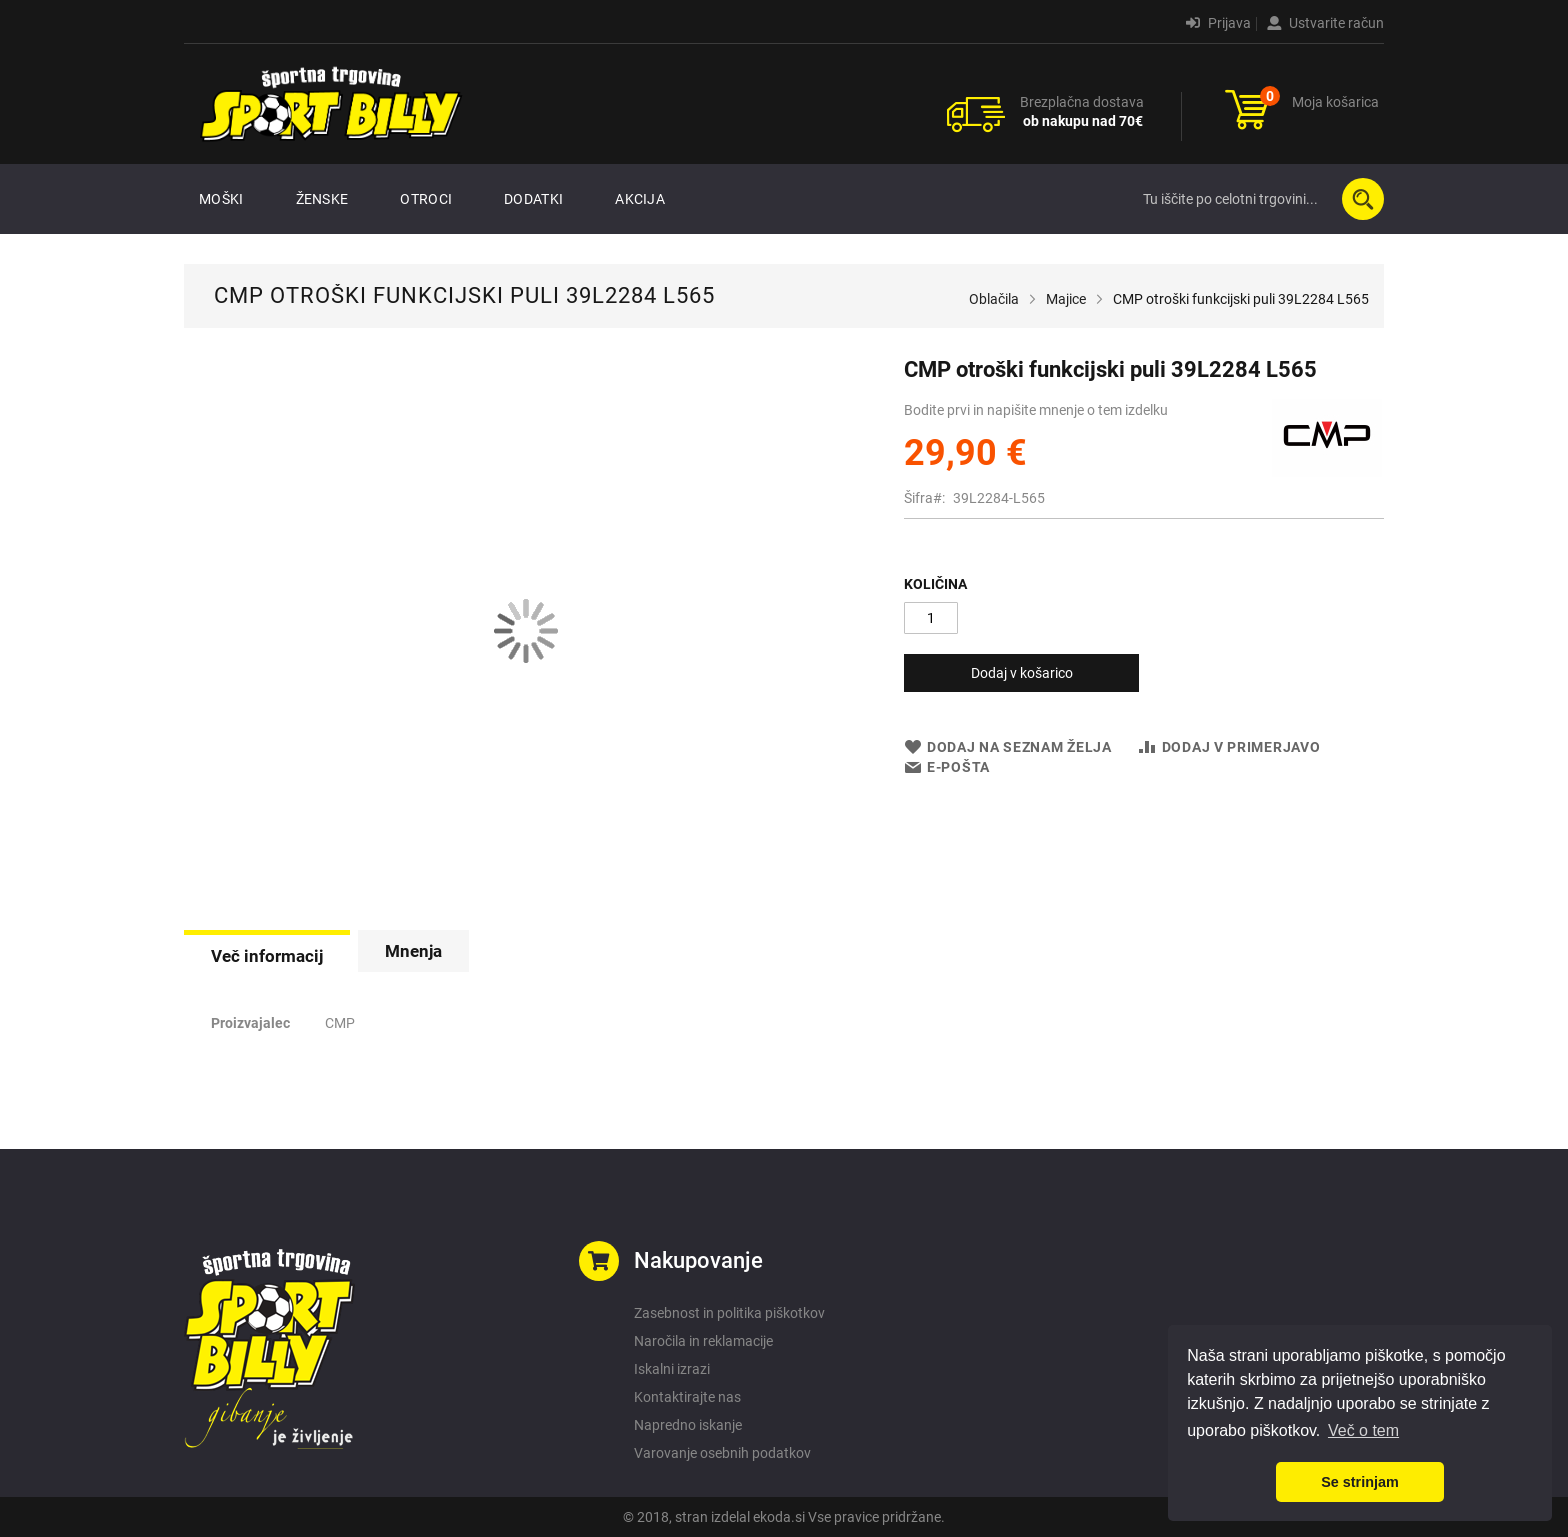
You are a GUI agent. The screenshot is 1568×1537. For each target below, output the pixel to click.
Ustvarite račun (1325, 23)
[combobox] (1259, 199)
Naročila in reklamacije (703, 1341)
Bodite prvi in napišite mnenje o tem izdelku (1036, 410)
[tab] (267, 954)
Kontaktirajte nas (687, 1397)
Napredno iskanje (688, 1425)
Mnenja (413, 951)
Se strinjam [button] (1360, 1482)
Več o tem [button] (1363, 1430)
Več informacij (267, 956)
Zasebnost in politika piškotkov (729, 1313)
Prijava (1218, 23)
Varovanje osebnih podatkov (722, 1453)
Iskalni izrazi (672, 1369)
